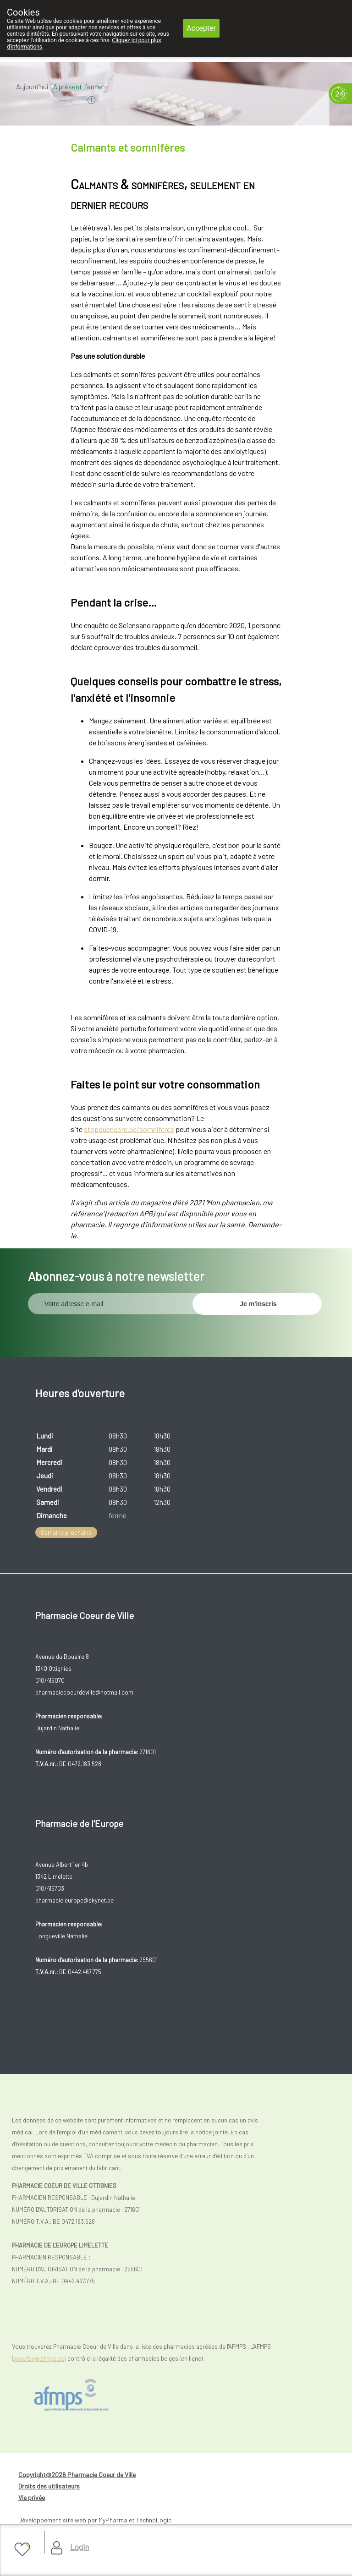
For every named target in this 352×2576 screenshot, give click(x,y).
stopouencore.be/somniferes (129, 1129)
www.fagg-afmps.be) (39, 2358)
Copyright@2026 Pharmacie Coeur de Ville (77, 2474)
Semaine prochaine (66, 1532)
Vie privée (31, 2497)
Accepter (201, 28)
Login (79, 2546)
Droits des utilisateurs (49, 2486)
